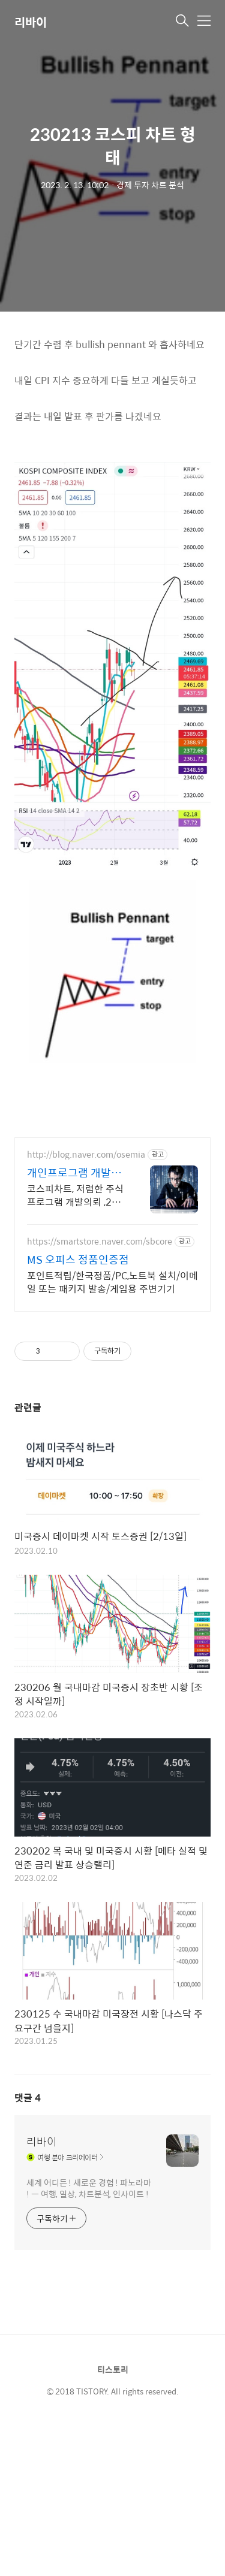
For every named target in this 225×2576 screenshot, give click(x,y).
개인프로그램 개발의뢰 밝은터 (74, 1172)
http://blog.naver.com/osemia (86, 1154)
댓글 (27, 2097)
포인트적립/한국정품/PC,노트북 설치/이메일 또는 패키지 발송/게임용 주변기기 (112, 1281)
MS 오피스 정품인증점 (78, 1259)
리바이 (30, 21)
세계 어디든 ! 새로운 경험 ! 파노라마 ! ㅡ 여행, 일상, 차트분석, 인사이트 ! (88, 2188)
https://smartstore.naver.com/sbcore (99, 1241)
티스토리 (112, 2369)
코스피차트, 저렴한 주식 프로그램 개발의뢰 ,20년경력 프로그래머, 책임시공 (75, 1195)
